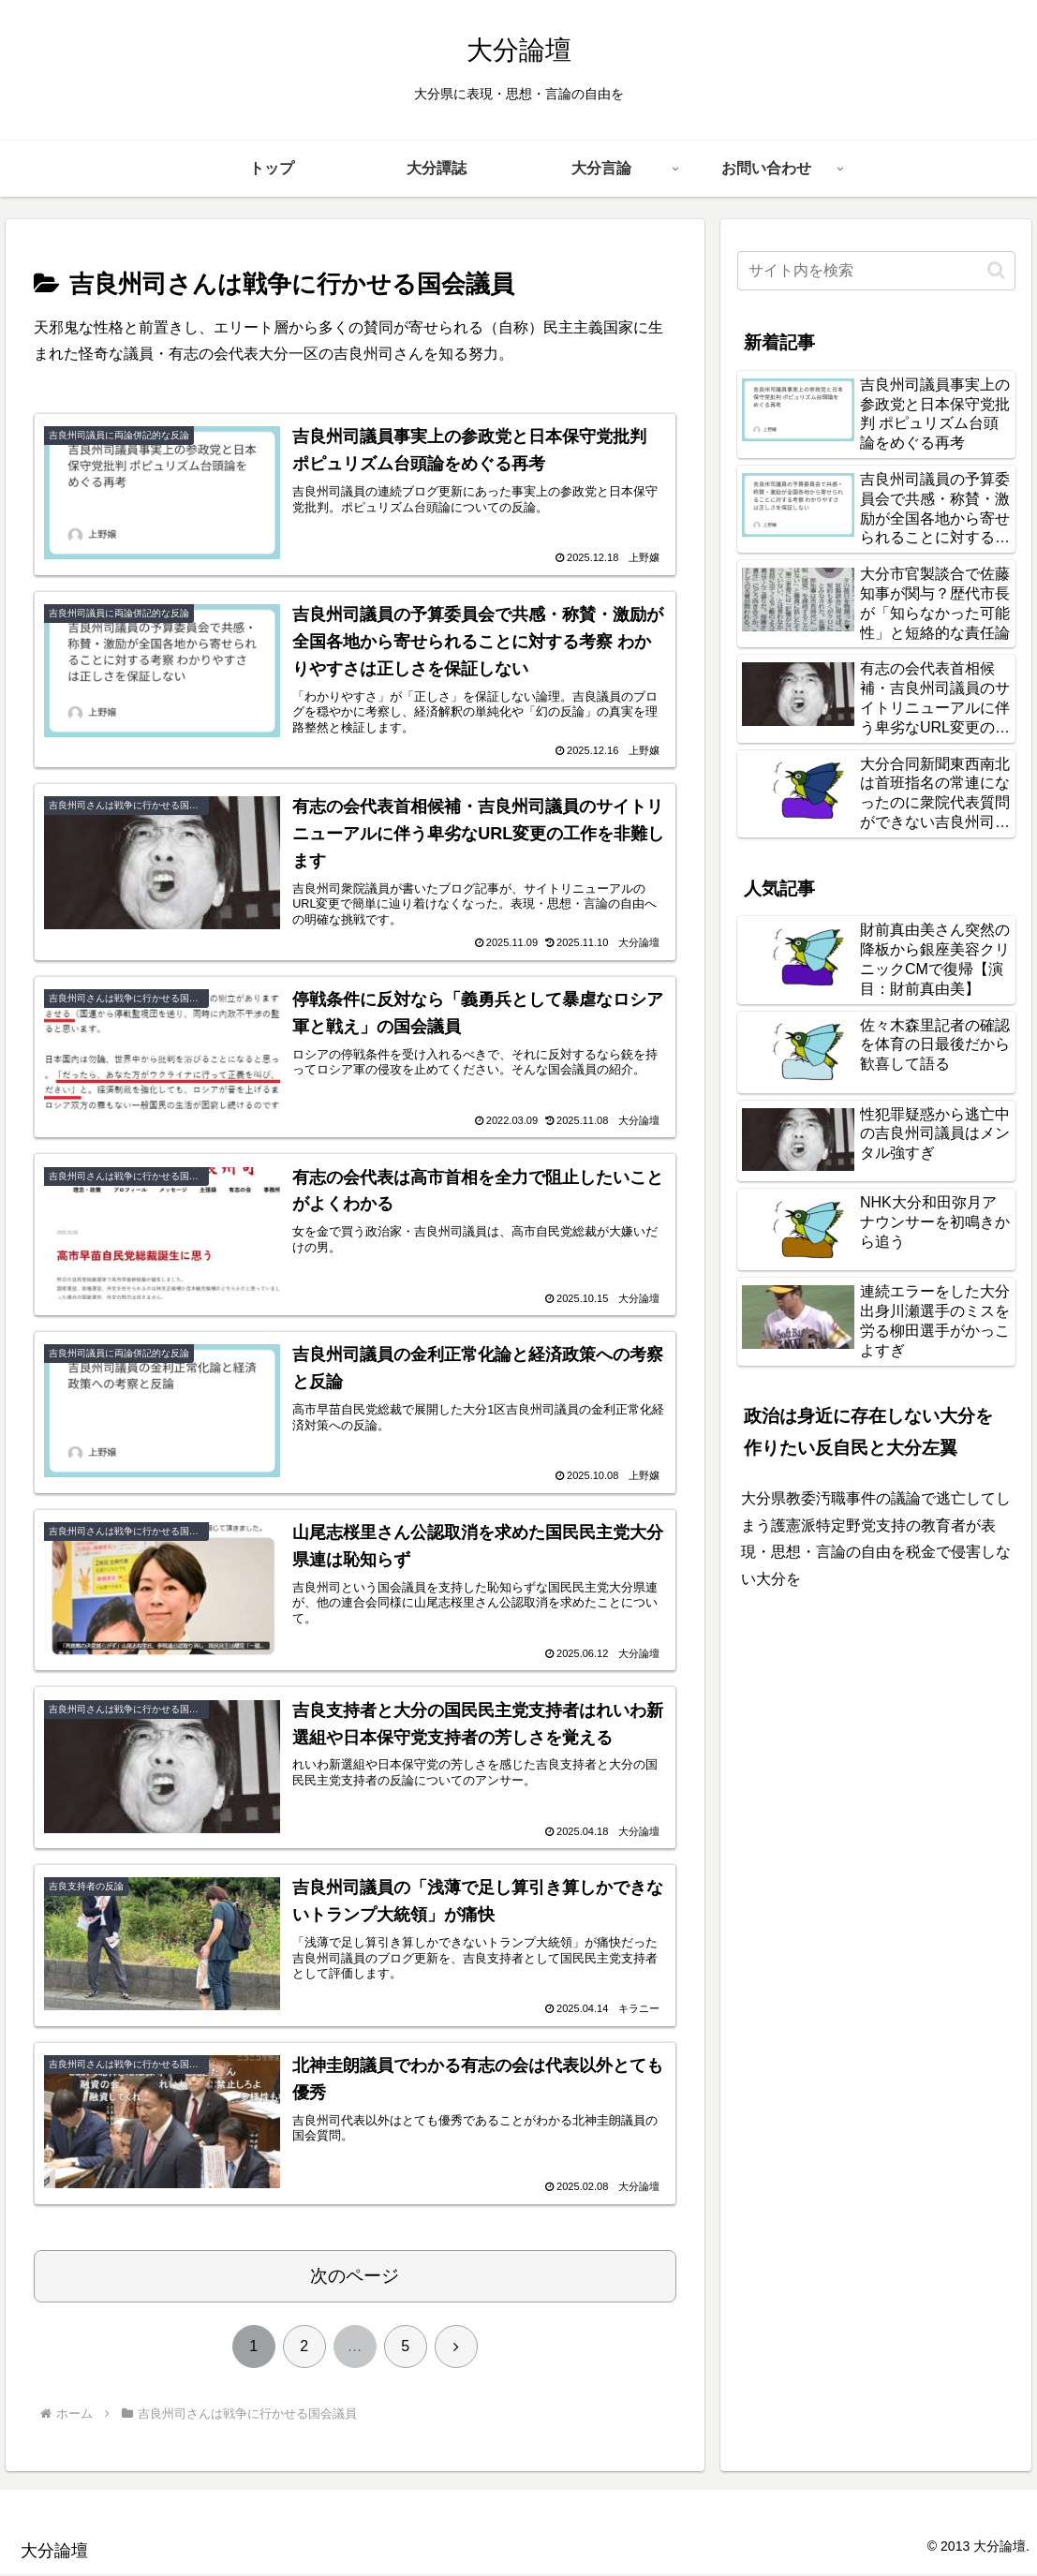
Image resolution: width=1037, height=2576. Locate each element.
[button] (996, 270)
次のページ (354, 2277)
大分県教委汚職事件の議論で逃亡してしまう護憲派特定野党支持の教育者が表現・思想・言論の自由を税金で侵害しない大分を (876, 1538)
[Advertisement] (876, 1740)
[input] (876, 270)
